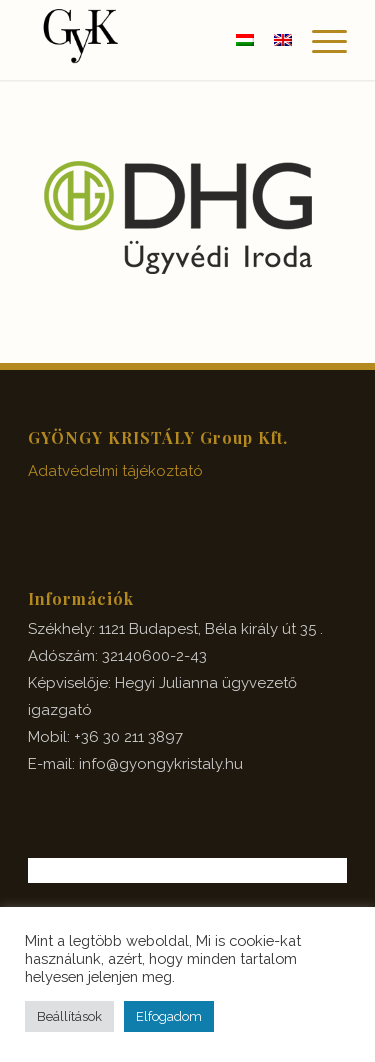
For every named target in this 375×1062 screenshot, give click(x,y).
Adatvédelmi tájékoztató (115, 471)
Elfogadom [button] (169, 1016)
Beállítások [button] (69, 1016)
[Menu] (319, 40)
